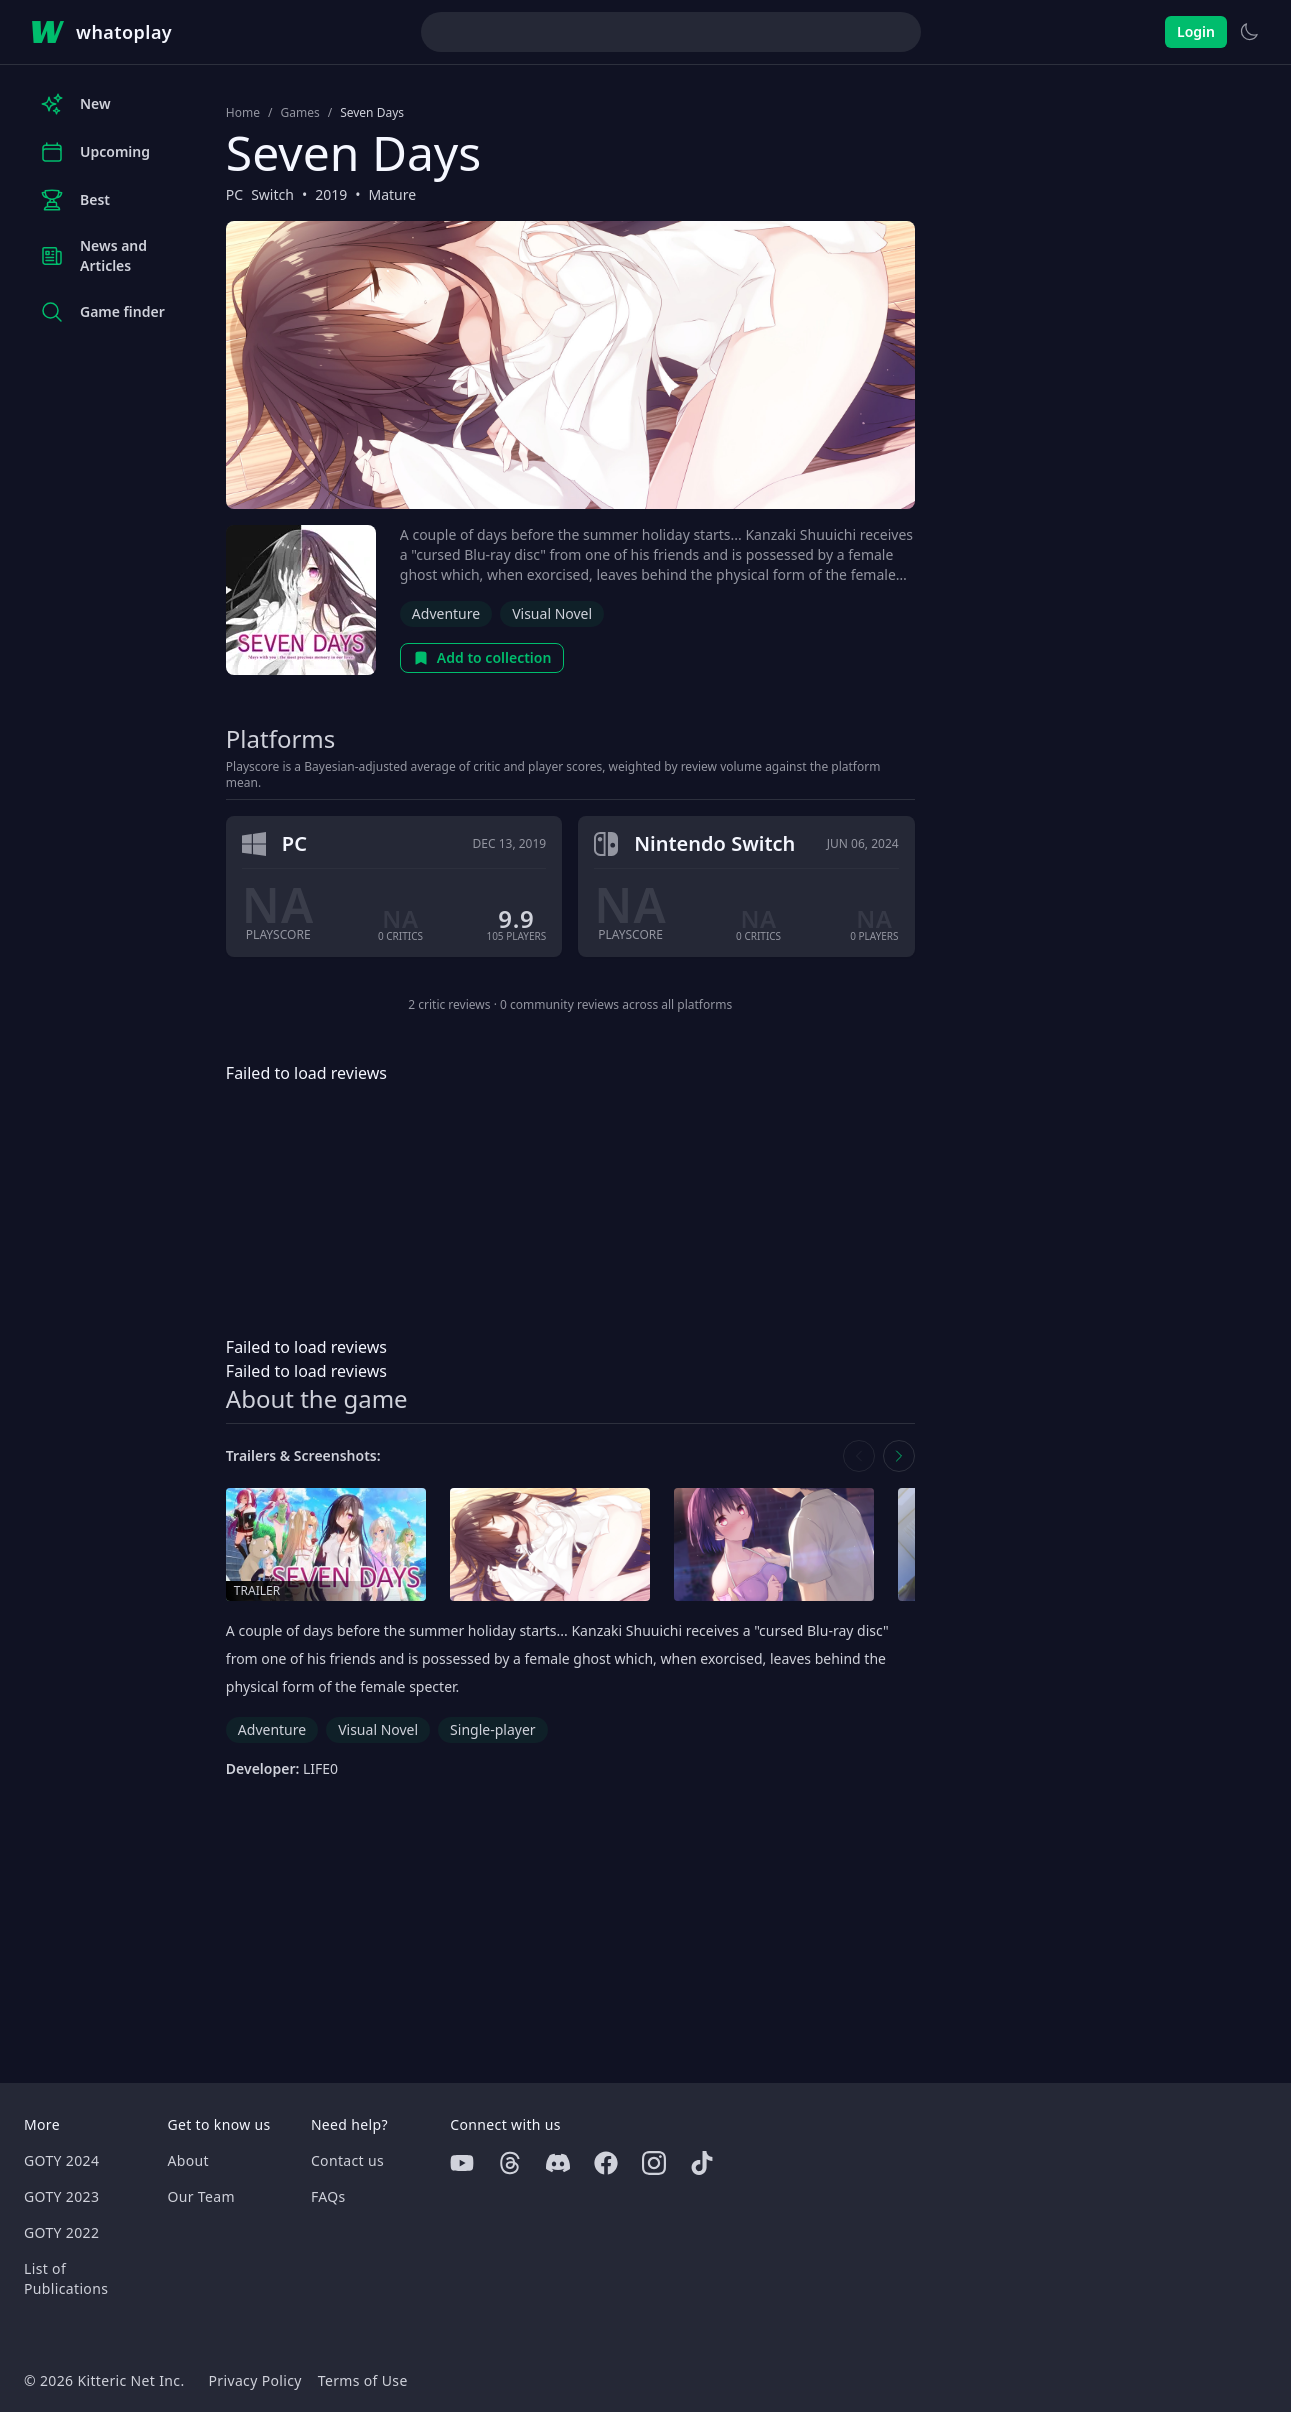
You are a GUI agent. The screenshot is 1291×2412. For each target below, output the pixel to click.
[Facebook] (606, 2163)
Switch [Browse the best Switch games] (272, 194)
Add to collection (482, 657)
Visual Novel (552, 613)
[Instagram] (654, 2163)
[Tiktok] (702, 2163)
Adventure (446, 613)
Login (1196, 31)
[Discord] (558, 2163)
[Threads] (510, 2163)
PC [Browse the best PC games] (234, 194)
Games (299, 113)
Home (243, 113)
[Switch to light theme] (1249, 32)
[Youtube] (462, 2163)
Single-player (492, 1729)
